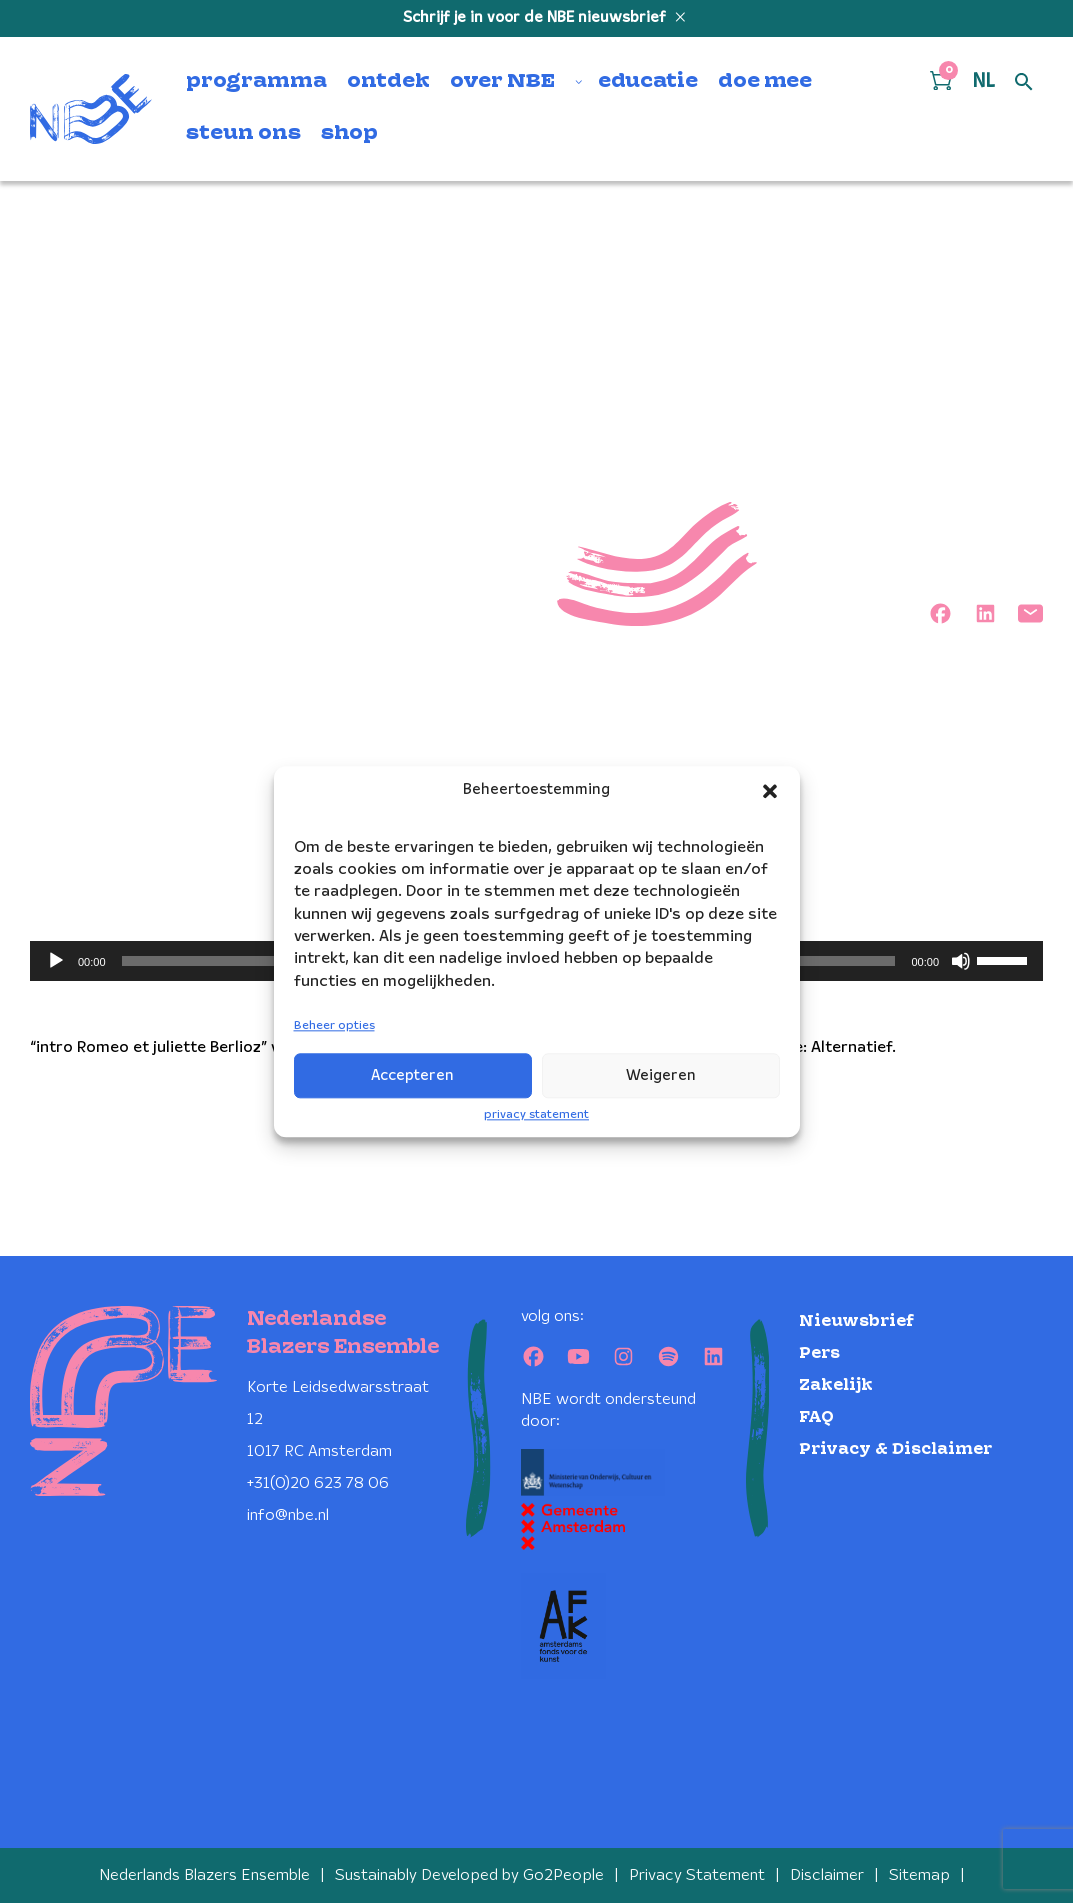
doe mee (765, 82)
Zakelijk (836, 1385)
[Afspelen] (56, 961)
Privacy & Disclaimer (895, 1449)
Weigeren (661, 1076)
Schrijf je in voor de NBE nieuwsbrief (536, 18)
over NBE (502, 82)
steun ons (243, 134)
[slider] (1005, 959)
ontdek (388, 82)
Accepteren (412, 1076)
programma (256, 82)
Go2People (563, 1875)
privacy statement (536, 1114)
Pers (819, 1353)
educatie (648, 82)
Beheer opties (334, 1026)
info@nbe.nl (288, 1515)
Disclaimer (827, 1875)
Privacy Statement (697, 1875)
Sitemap (919, 1875)
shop (349, 134)
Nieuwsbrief (856, 1321)
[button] (770, 791)
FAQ (816, 1417)
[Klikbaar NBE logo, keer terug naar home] (91, 109)
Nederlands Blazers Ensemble (204, 1875)
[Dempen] (961, 961)
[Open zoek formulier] (1024, 83)
